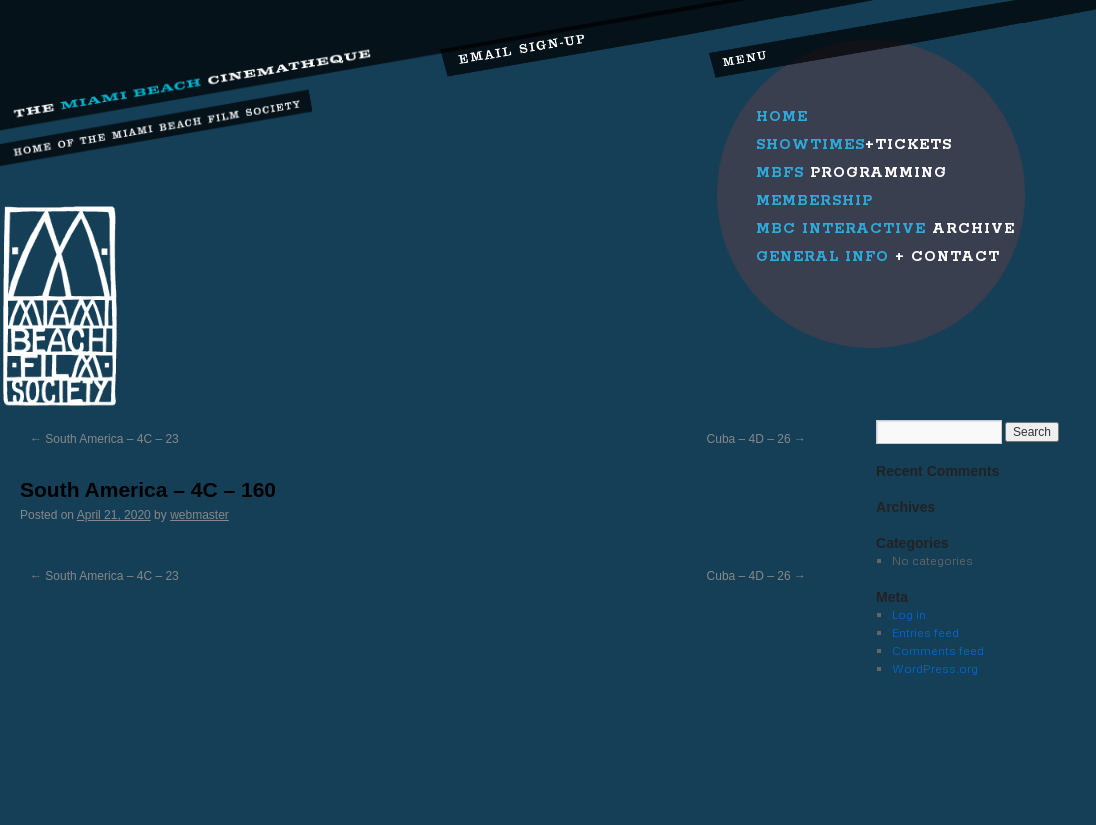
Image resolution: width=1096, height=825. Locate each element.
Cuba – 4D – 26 (756, 439)
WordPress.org (935, 668)
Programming (851, 173)
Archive (885, 229)
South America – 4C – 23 (104, 439)
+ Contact (878, 257)
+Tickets (854, 145)
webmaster (199, 515)
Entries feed (925, 632)
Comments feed (938, 650)
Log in (909, 614)
